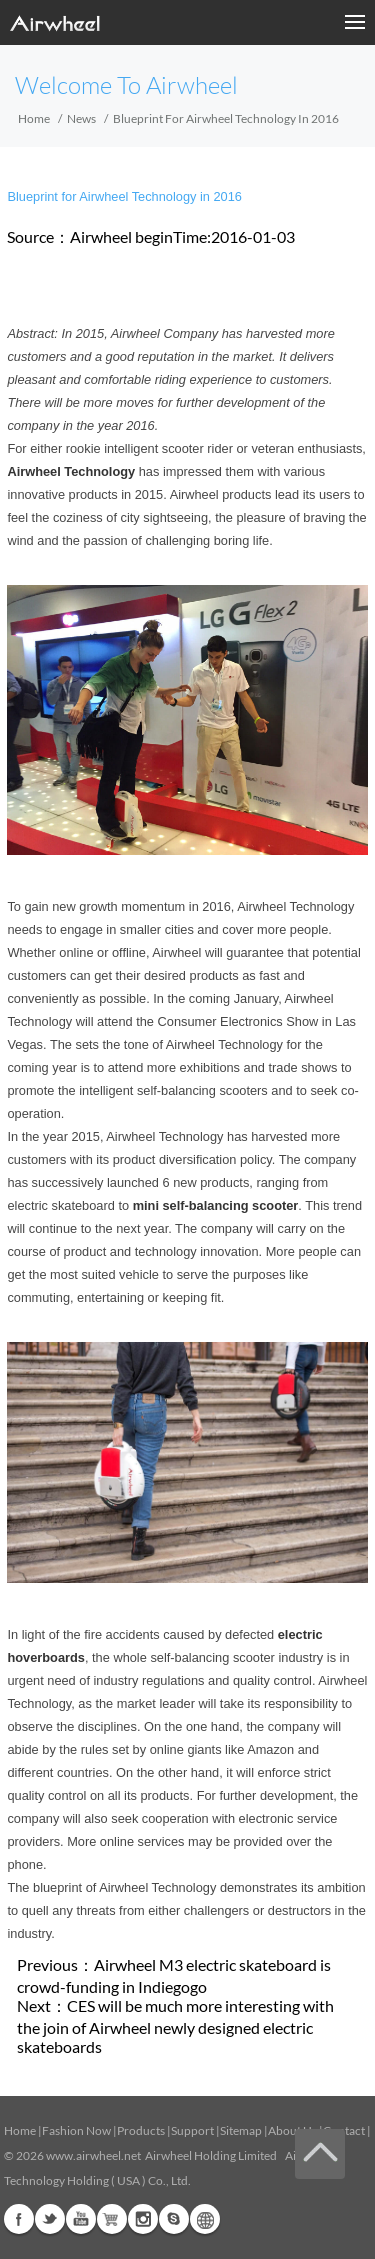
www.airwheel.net (93, 2155)
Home (34, 118)
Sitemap (241, 2130)
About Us (292, 2130)
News (81, 118)
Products (141, 2130)
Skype (174, 2219)
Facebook (19, 2219)
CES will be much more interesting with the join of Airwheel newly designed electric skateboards (175, 2026)
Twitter (50, 2219)
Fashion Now (76, 2130)
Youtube (81, 2219)
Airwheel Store (112, 2219)
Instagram (143, 2219)
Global (205, 2219)
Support (192, 2130)
